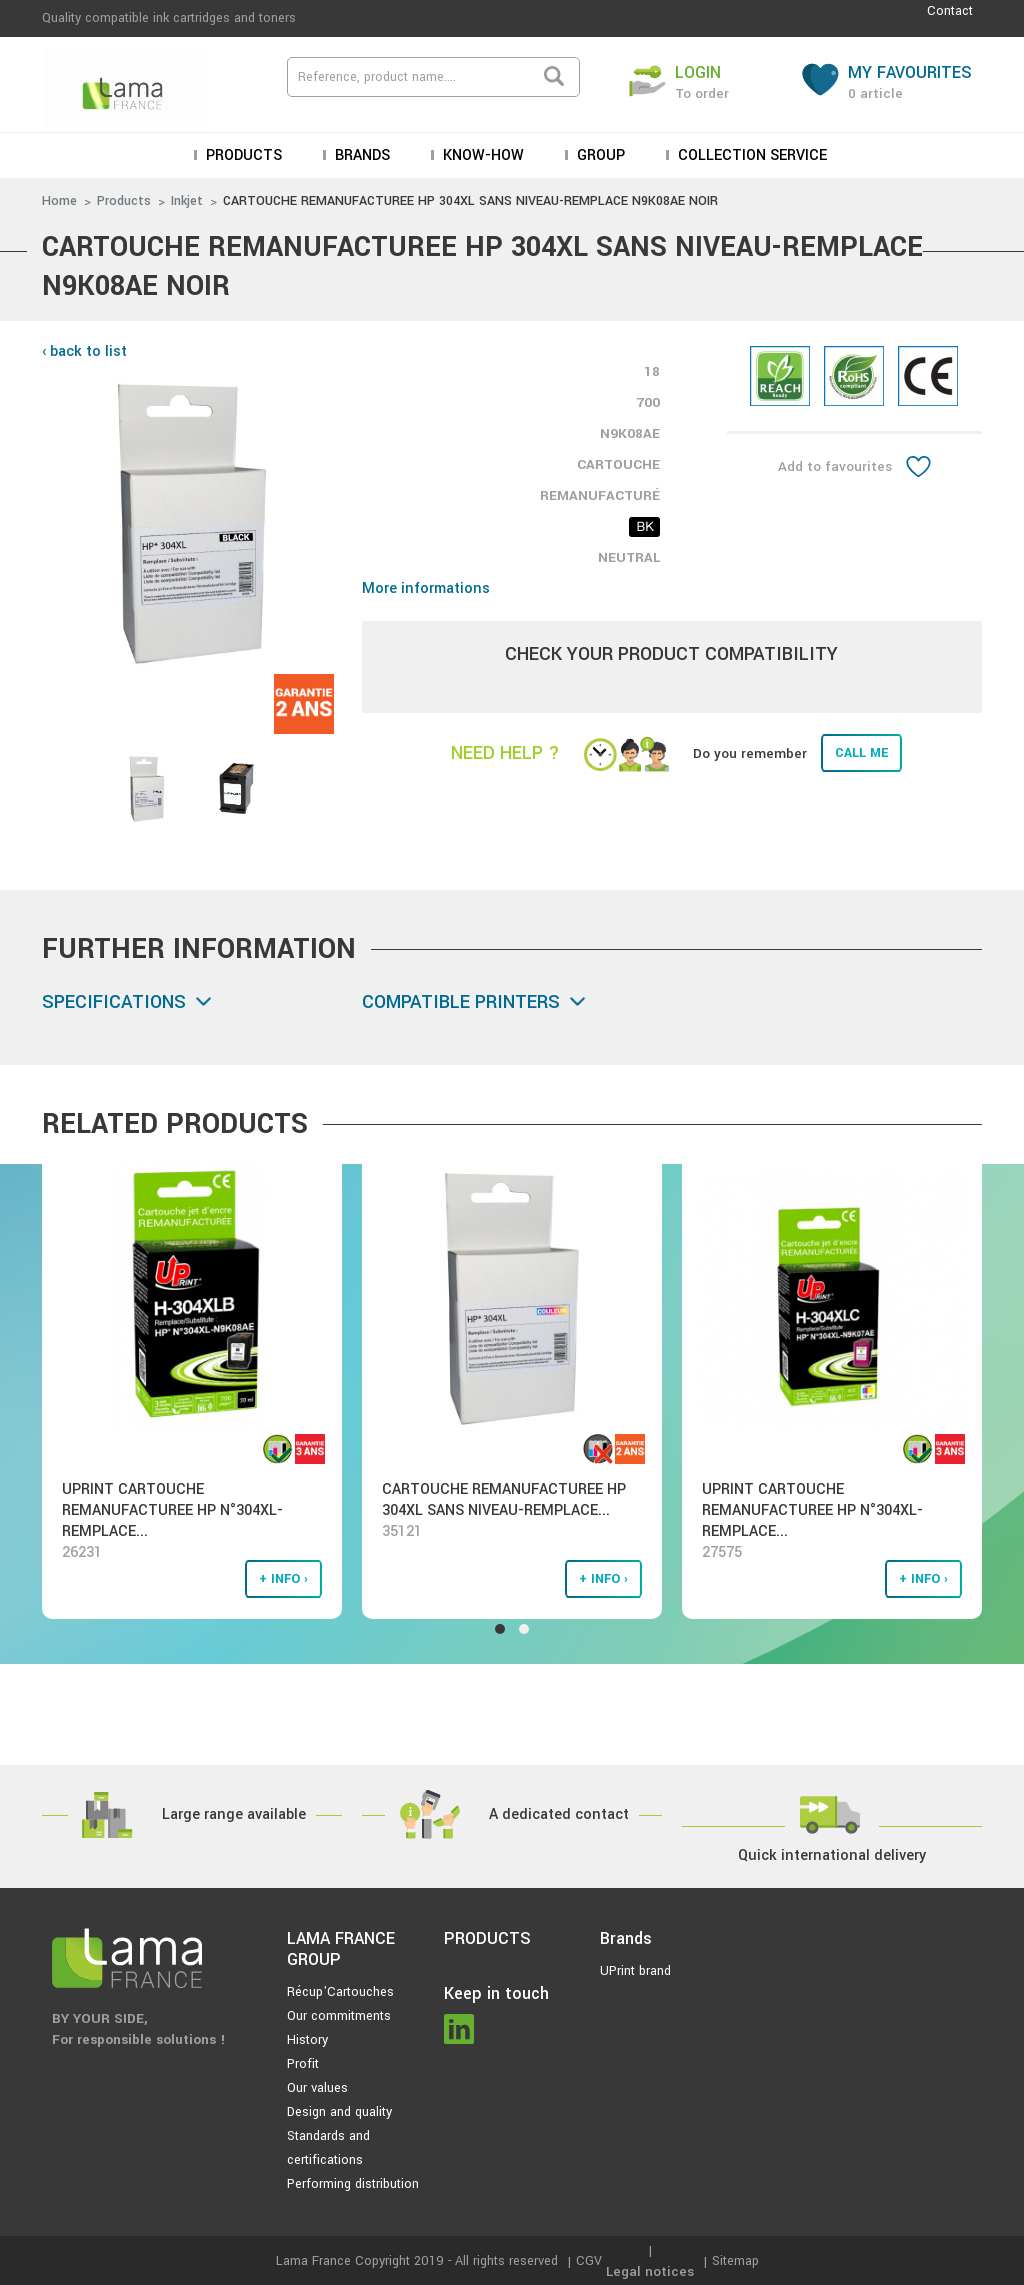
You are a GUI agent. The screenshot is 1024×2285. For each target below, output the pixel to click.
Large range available (234, 1814)
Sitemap (735, 2261)
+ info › (283, 1579)
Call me (861, 753)
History (307, 2040)
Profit (303, 2064)
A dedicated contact (559, 1814)
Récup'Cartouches (340, 1992)
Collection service (750, 155)
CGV (589, 2261)
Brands (360, 155)
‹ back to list (84, 351)
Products (242, 155)
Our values (317, 2088)
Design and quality (339, 2112)
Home (59, 201)
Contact (950, 11)
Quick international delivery (832, 1855)
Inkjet (187, 201)
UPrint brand (635, 1971)
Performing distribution (353, 2184)
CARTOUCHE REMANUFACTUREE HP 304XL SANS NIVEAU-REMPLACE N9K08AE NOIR (470, 201)
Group (599, 155)
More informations (426, 588)
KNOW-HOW (481, 155)
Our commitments (339, 2016)
